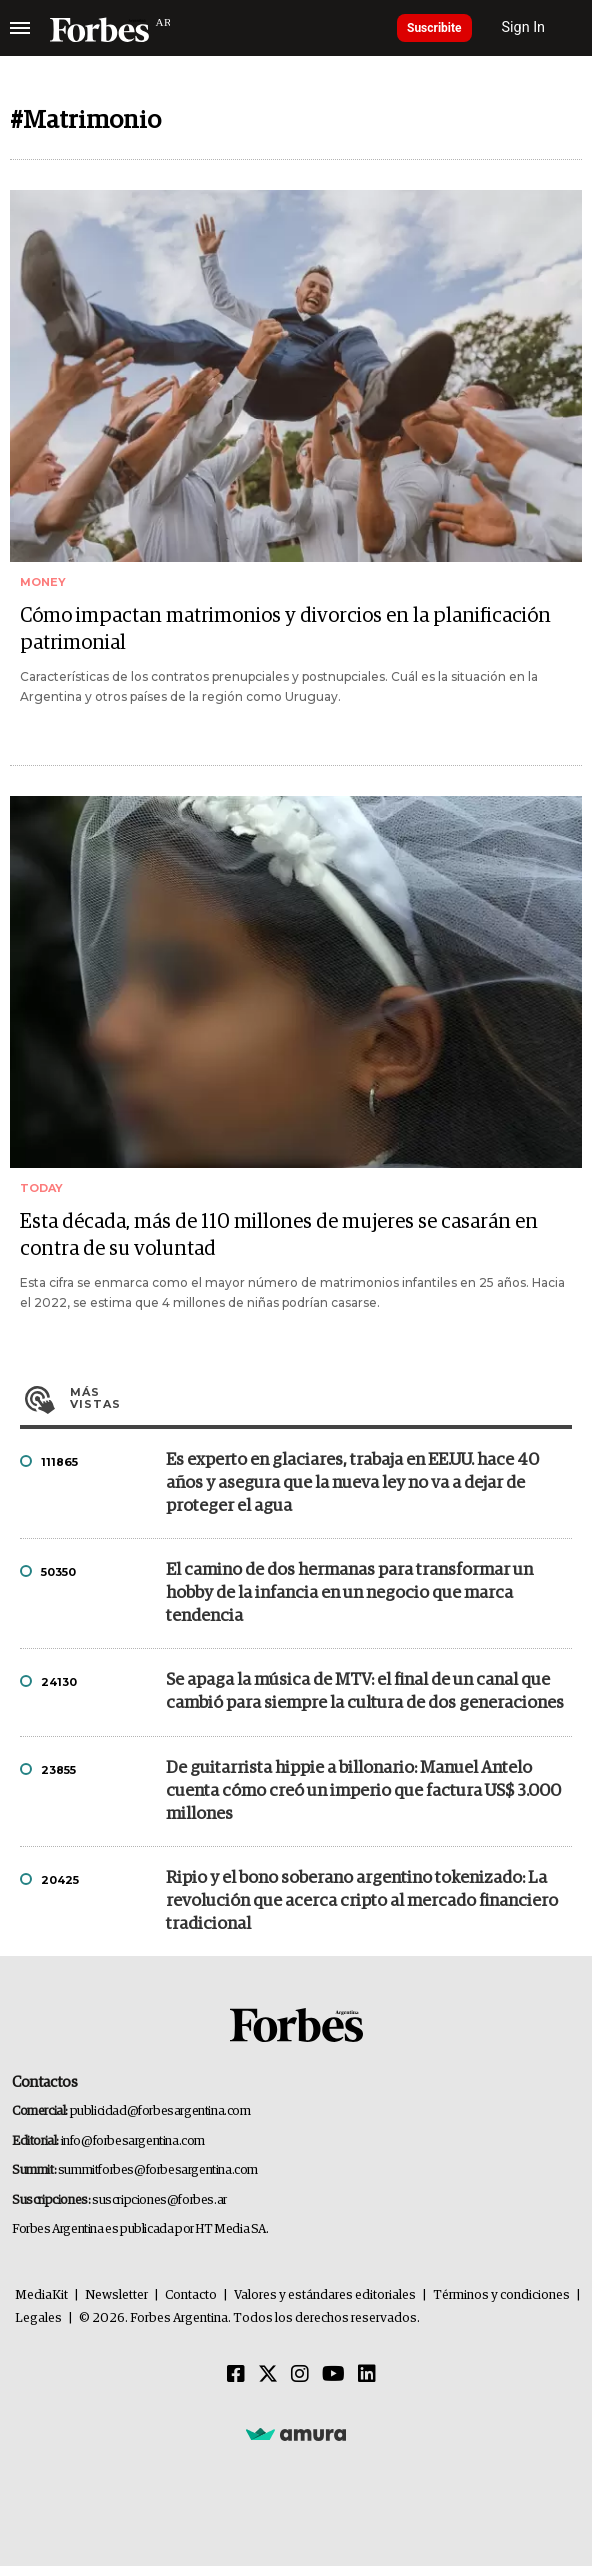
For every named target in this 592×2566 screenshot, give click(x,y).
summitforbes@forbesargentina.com (158, 2170)
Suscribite (434, 28)
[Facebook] (236, 2375)
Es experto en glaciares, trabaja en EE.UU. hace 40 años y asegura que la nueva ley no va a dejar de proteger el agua (352, 1483)
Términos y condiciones (501, 2295)
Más (321, 1398)
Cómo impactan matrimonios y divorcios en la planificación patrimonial (285, 629)
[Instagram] (300, 2375)
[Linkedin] (367, 2375)
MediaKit (41, 2295)
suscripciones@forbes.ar (159, 2200)
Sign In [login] (524, 27)
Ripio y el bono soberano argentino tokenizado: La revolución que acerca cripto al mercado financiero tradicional (362, 1901)
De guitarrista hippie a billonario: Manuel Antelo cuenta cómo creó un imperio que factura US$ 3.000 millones (363, 1791)
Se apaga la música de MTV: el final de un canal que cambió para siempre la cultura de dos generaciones (365, 1692)
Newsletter (116, 2295)
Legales (38, 2318)
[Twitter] (268, 2375)
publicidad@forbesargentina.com (160, 2111)
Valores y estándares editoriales (325, 2295)
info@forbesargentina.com (133, 2141)
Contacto (191, 2295)
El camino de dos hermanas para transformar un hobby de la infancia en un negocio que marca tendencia (349, 1593)
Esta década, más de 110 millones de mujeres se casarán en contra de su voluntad (279, 1235)
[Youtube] (333, 2375)
